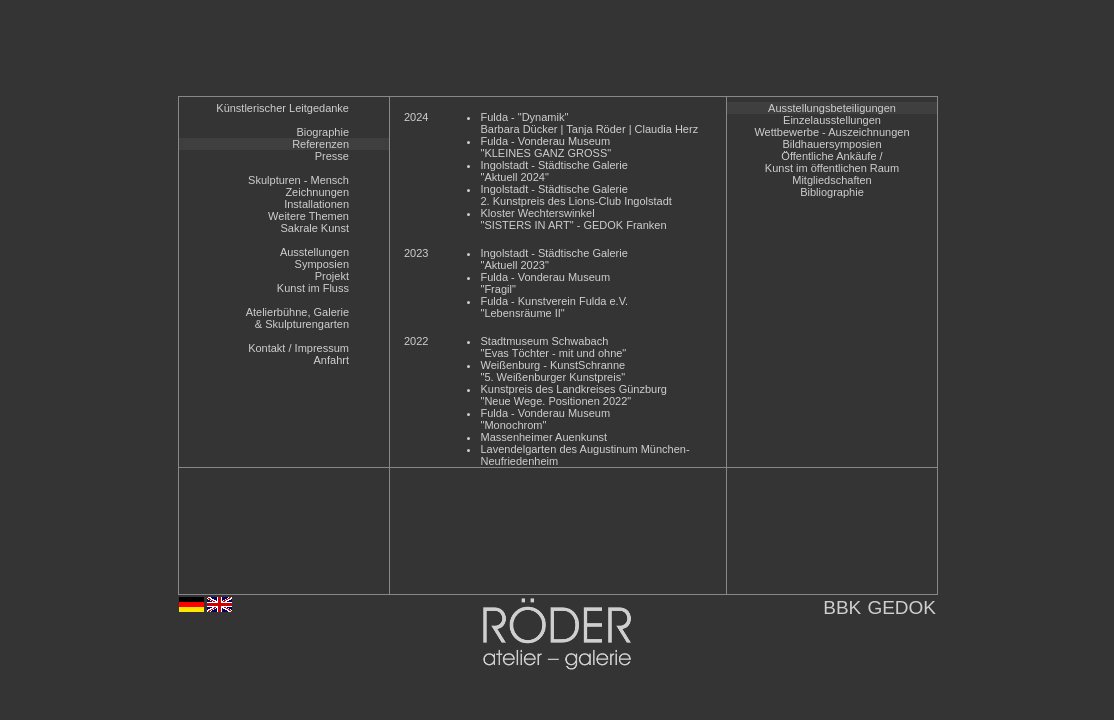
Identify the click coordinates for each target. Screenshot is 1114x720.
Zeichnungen (317, 192)
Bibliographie (832, 192)
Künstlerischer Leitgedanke (282, 108)
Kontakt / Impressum (298, 348)
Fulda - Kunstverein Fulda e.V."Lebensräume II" (554, 307)
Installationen (316, 204)
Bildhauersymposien (831, 144)
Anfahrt (331, 360)
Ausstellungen (314, 252)
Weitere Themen (308, 216)
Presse (332, 156)
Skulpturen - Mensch (298, 180)
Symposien (322, 264)
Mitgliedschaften (832, 180)
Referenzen (320, 144)
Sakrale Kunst (315, 228)
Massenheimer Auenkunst (543, 437)
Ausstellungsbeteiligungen (832, 108)
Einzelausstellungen (832, 120)
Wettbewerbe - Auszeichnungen (831, 132)
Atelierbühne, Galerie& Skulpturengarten (297, 318)
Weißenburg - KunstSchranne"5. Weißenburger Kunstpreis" (552, 371)
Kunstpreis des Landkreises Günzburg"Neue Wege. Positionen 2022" (573, 395)
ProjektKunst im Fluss (313, 282)
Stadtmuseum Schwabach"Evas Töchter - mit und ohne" (553, 347)
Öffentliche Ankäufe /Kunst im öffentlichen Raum (832, 162)
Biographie (322, 132)
